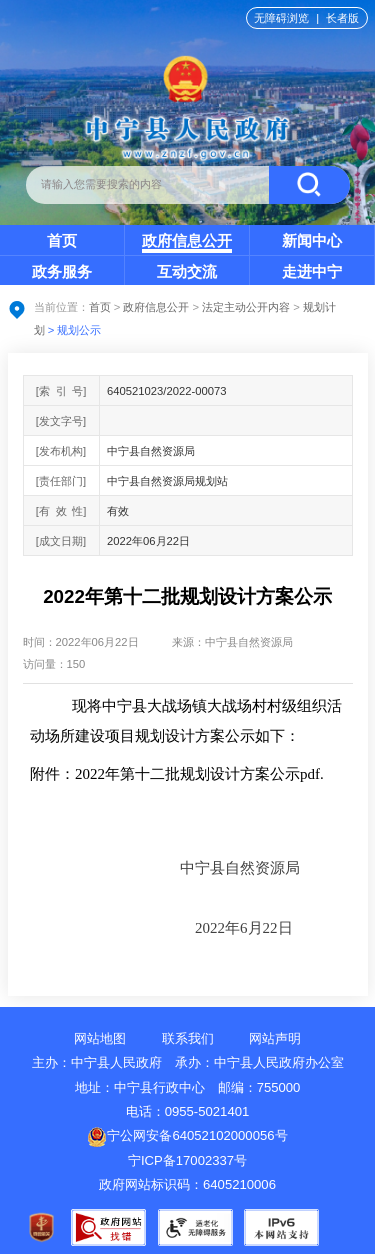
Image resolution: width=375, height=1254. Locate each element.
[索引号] (61, 391)
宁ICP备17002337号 (189, 1160)
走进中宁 (312, 271)
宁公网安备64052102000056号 (187, 1135)
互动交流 (187, 271)
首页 (62, 240)
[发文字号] (61, 421)
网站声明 (275, 1038)
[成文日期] (61, 541)
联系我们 (188, 1038)
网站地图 (100, 1038)
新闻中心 (312, 240)
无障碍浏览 (281, 18)
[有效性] (61, 511)
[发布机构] (61, 451)
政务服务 (62, 271)
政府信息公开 (187, 240)
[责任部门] (61, 481)
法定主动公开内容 (246, 307)
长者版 (342, 18)
